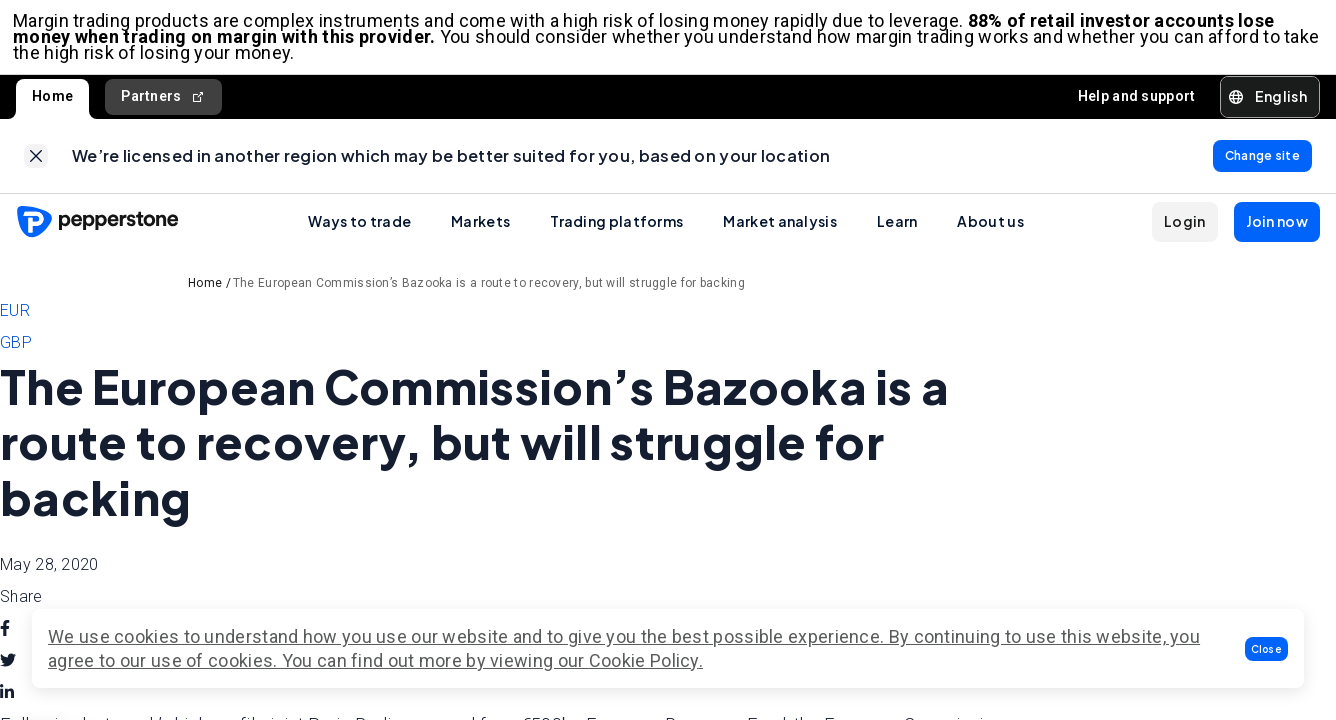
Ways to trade (359, 233)
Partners (163, 102)
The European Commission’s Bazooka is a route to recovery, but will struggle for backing (489, 295)
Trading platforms (616, 233)
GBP (16, 354)
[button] (1267, 649)
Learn (897, 233)
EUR (15, 322)
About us (990, 233)
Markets (480, 233)
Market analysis (780, 233)
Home (52, 102)
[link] (36, 165)
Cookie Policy (644, 660)
